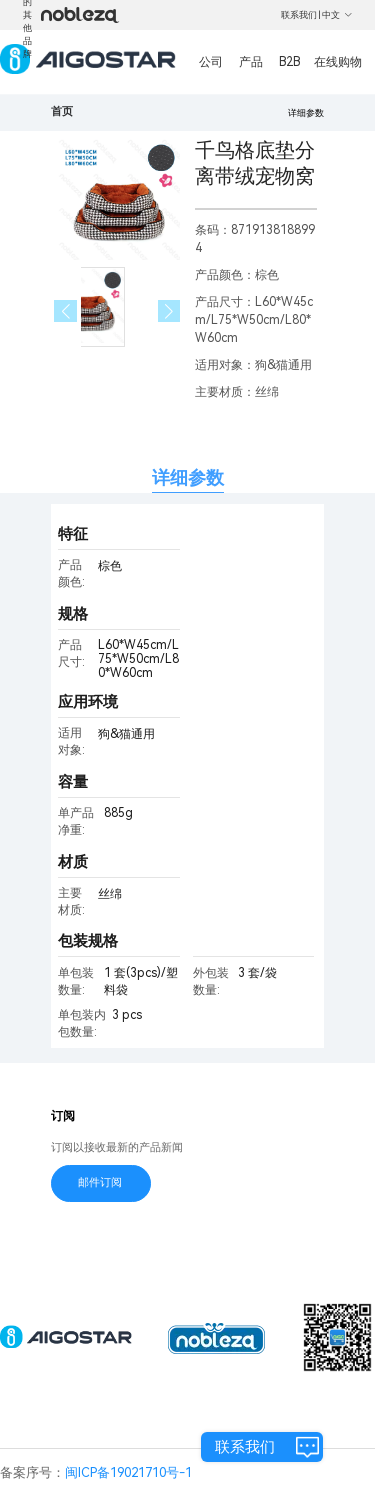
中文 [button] (337, 15)
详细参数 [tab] (188, 477)
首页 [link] (62, 111)
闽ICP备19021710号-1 (128, 1472)
